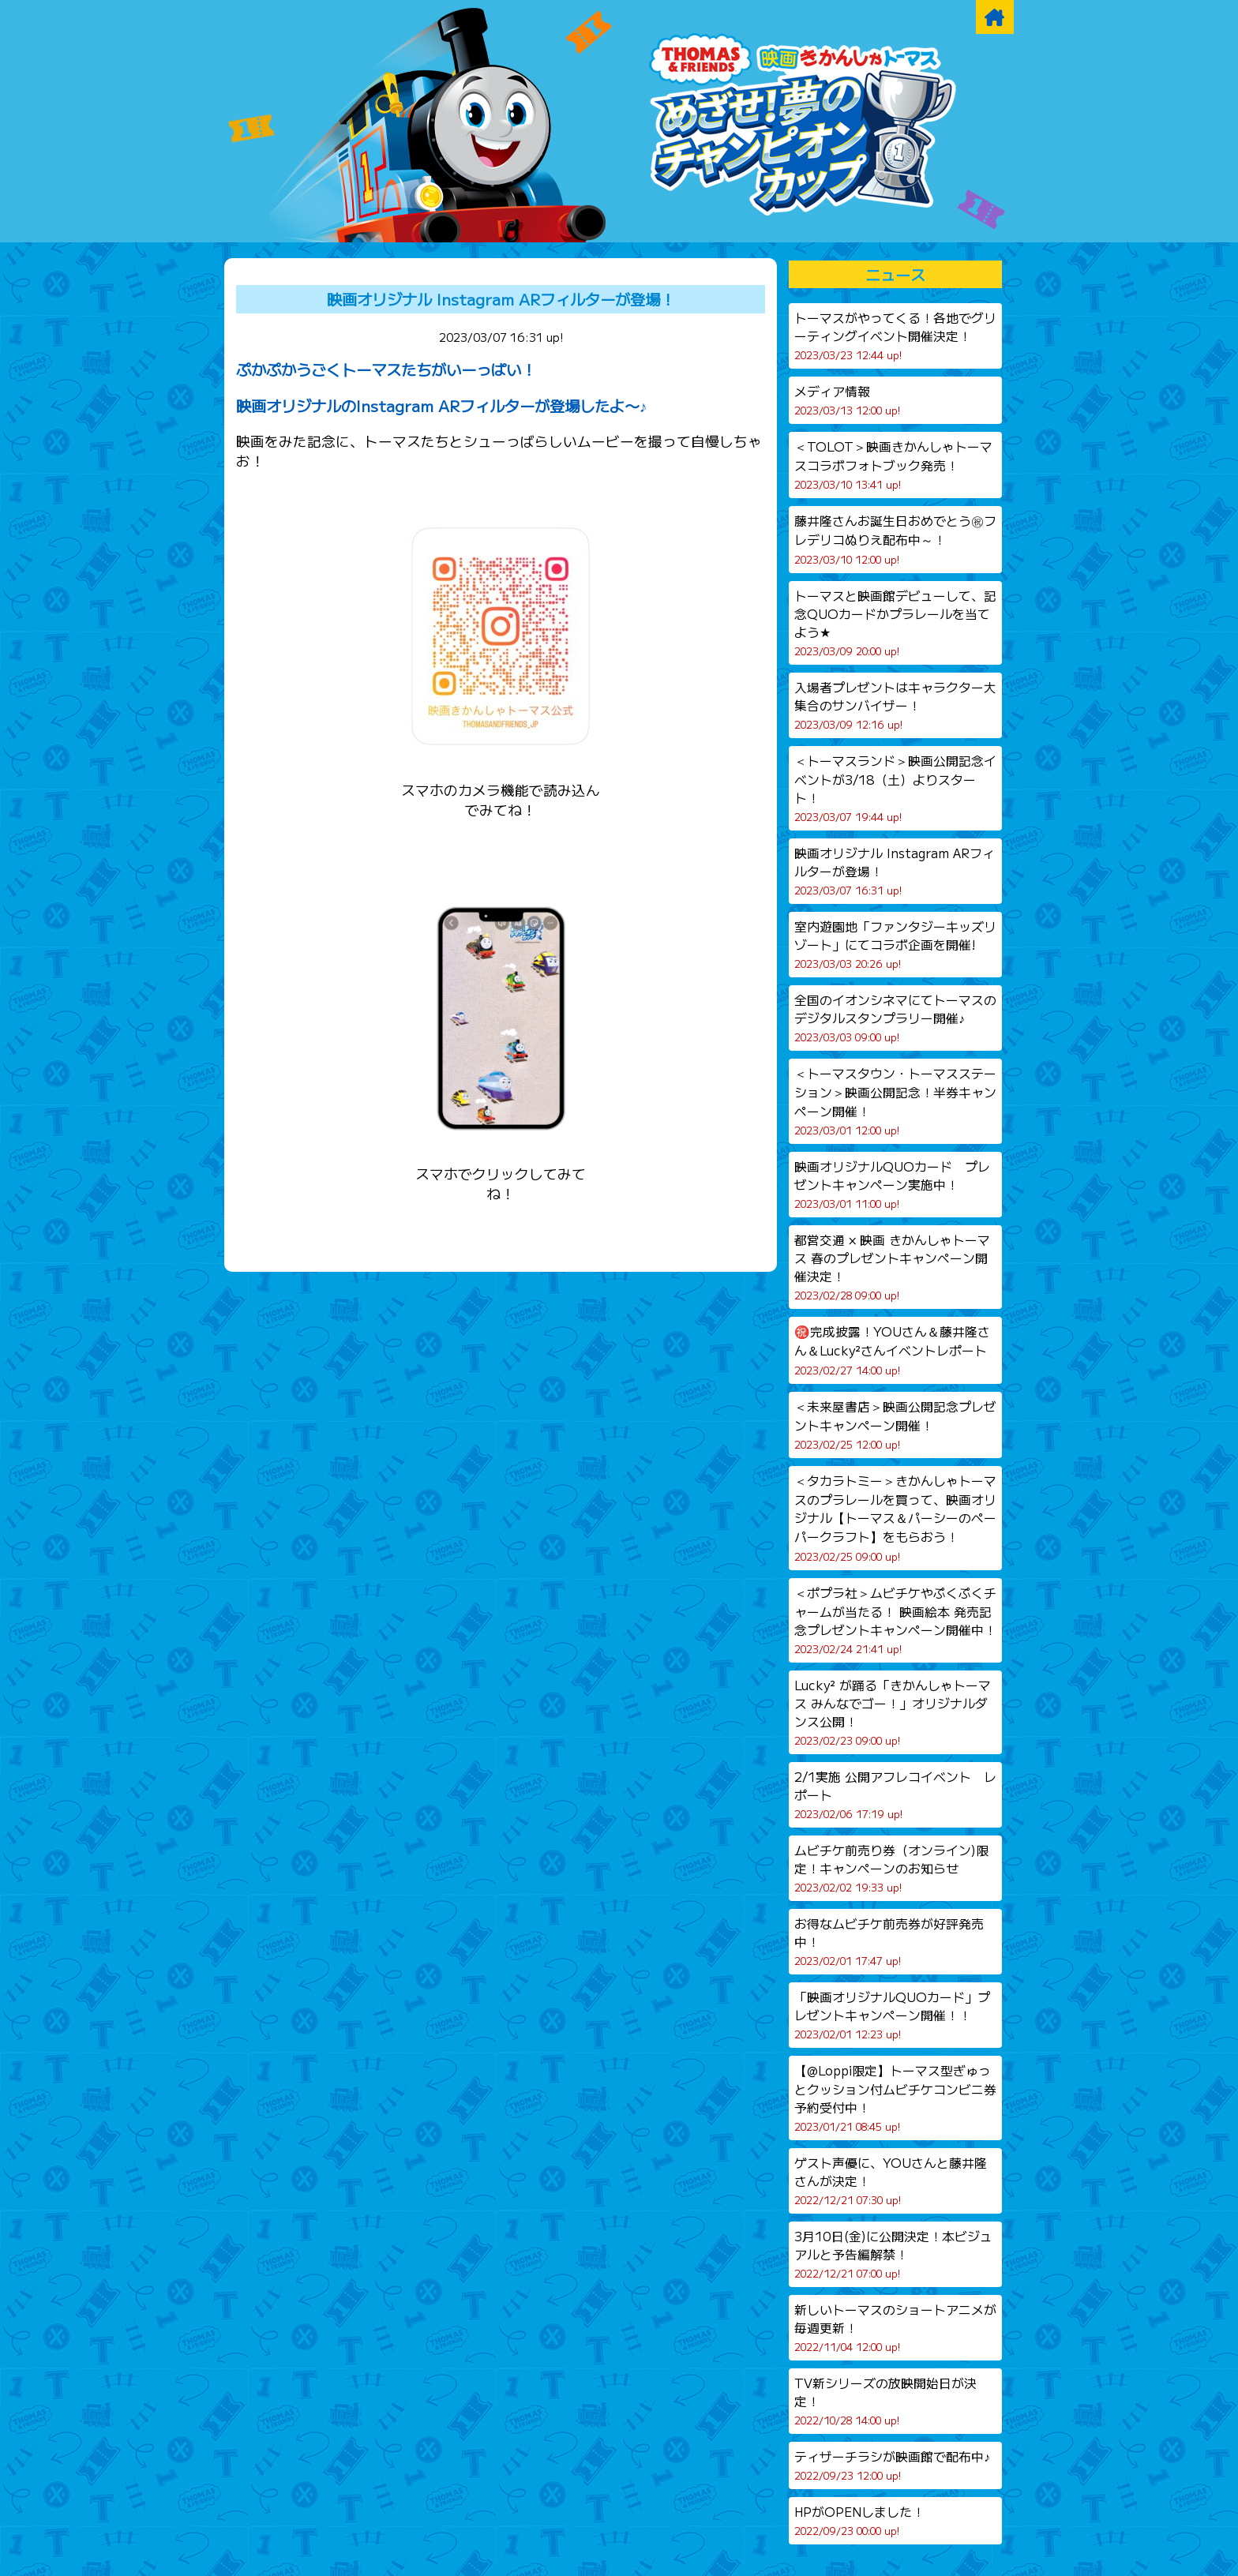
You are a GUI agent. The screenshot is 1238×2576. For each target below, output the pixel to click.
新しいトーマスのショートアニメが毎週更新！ (895, 2327)
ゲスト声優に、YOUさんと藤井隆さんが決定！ (890, 2180)
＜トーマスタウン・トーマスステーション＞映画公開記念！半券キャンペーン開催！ (895, 1101)
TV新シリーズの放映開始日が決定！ (885, 2401)
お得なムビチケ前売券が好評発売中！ (889, 1941)
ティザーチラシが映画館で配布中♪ (892, 2465)
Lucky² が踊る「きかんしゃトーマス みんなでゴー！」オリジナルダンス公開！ (892, 1712)
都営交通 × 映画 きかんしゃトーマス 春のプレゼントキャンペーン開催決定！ (892, 1267)
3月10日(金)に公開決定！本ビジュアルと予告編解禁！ (893, 2254)
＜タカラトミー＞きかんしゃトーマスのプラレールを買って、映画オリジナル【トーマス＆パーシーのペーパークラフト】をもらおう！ (895, 1518)
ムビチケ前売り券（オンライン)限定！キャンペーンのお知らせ (891, 1868)
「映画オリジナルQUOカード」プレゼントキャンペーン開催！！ (892, 2015)
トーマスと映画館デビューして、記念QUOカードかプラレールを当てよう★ (895, 622)
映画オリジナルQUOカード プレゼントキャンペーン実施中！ (892, 1184)
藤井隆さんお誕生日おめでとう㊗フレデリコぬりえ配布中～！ (895, 539)
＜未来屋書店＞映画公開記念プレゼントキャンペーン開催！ (895, 1424)
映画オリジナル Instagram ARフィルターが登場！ (501, 299)
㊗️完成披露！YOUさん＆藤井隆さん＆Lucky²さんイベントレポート (892, 1350)
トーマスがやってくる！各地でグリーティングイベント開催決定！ (895, 335)
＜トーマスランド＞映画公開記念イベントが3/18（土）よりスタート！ (895, 788)
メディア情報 (847, 400)
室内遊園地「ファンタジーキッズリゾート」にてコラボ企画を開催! (895, 944)
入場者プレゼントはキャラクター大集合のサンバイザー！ (895, 705)
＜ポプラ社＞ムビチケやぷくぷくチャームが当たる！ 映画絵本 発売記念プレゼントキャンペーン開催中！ (895, 1620)
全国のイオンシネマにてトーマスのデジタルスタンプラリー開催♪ (895, 1017)
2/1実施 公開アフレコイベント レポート (895, 1794)
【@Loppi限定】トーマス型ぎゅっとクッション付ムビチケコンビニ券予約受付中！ (895, 2097)
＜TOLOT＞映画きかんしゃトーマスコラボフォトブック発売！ (893, 464)
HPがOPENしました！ (859, 2520)
